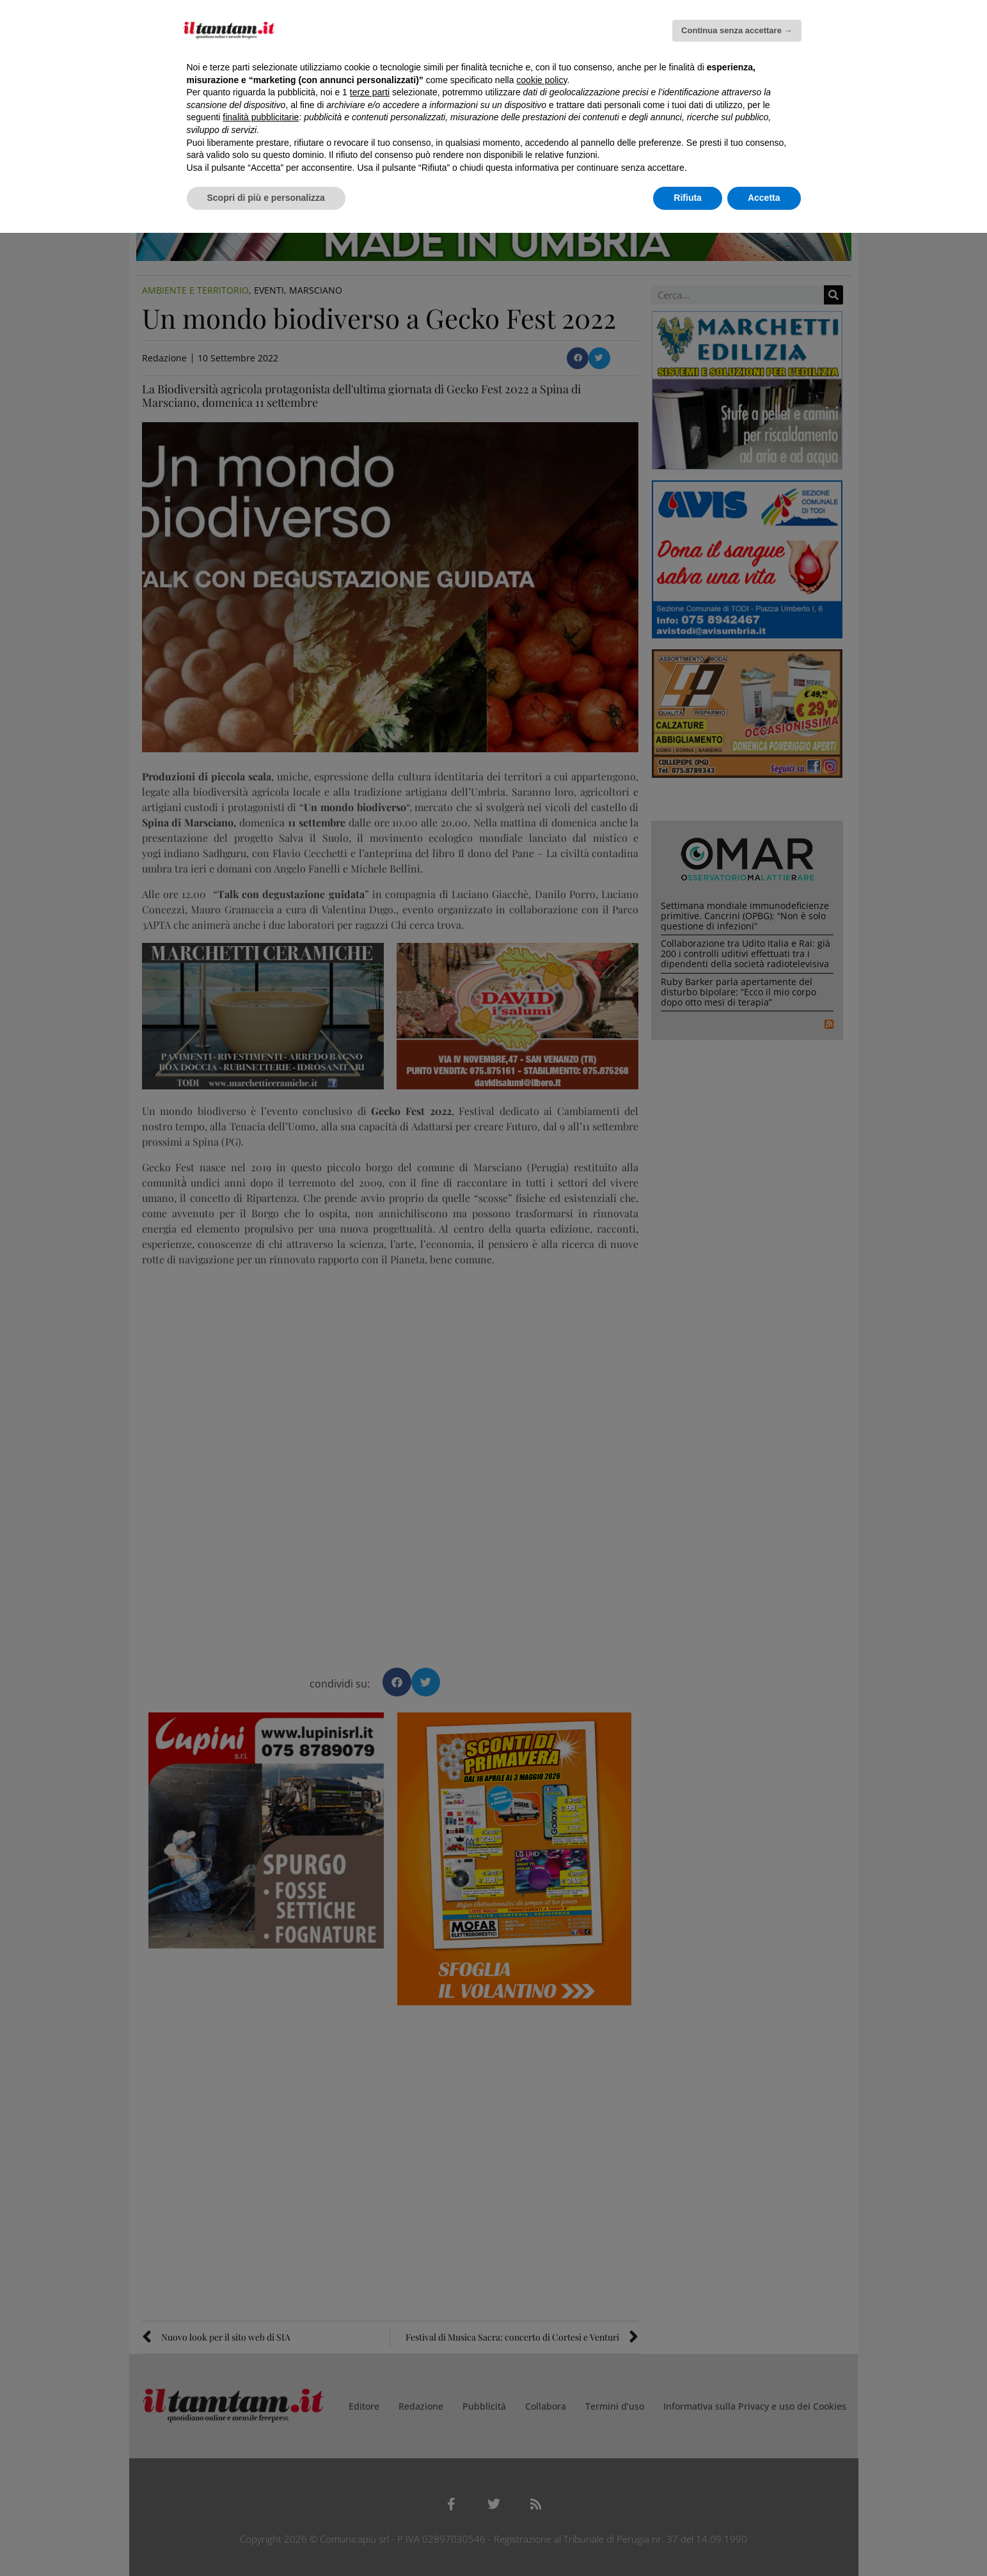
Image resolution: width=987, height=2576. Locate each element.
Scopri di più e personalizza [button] (266, 198)
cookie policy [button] (541, 80)
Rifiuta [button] (688, 198)
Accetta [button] (764, 198)
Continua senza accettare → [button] (736, 30)
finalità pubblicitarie (261, 117)
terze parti (370, 92)
